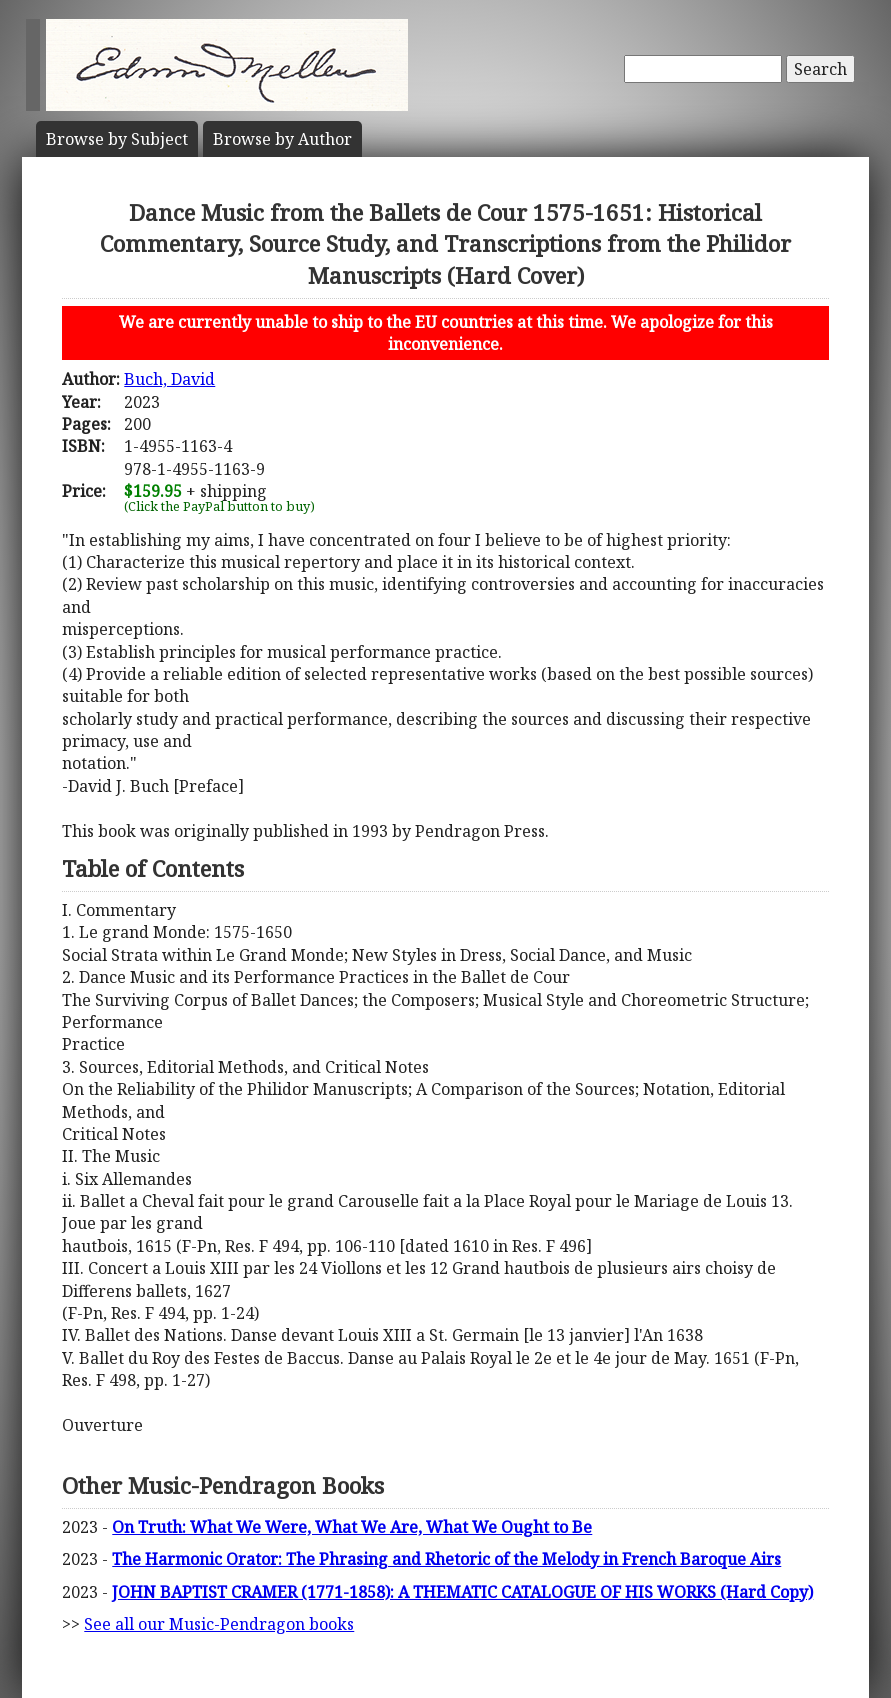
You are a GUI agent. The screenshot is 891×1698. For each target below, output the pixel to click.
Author (282, 139)
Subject (117, 139)
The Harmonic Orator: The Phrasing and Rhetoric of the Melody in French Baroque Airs (446, 1559)
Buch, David (169, 379)
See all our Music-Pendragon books (219, 1624)
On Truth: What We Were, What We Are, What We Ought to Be (352, 1527)
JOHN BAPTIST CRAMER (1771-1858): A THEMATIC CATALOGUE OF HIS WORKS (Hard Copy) (462, 1592)
